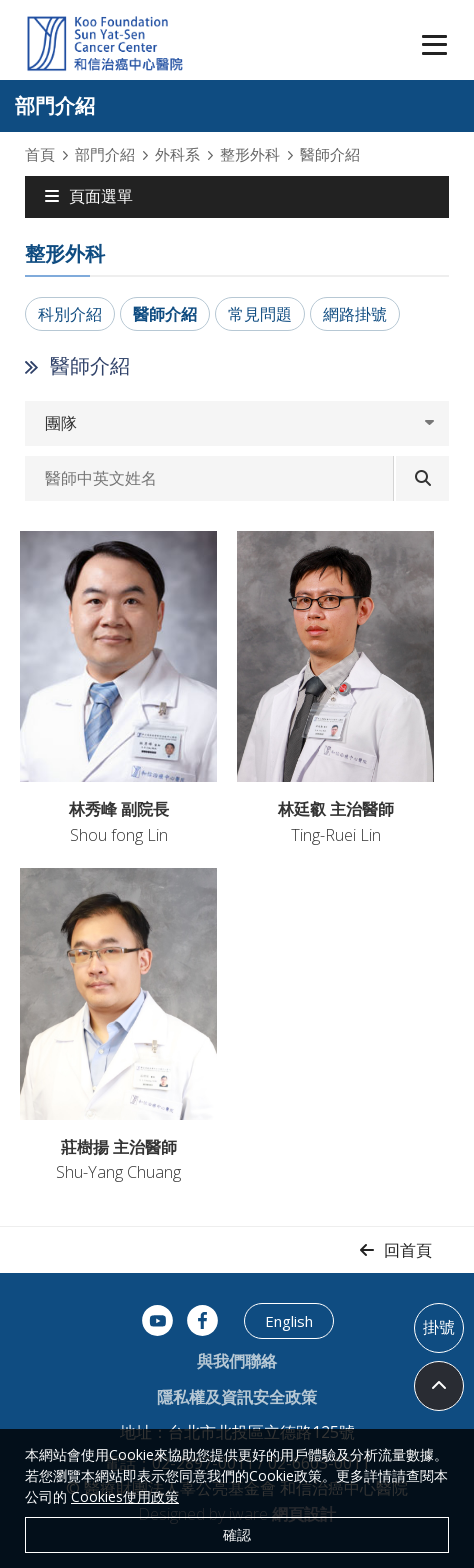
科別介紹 (70, 314)
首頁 (40, 154)
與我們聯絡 (237, 1361)
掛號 (439, 1327)
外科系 (177, 154)
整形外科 (250, 154)
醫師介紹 (165, 314)
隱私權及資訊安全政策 (237, 1397)
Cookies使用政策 (125, 1496)
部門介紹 (105, 154)
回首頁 (408, 1250)
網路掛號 (355, 314)
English (289, 1321)
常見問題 (260, 314)
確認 (237, 1534)
